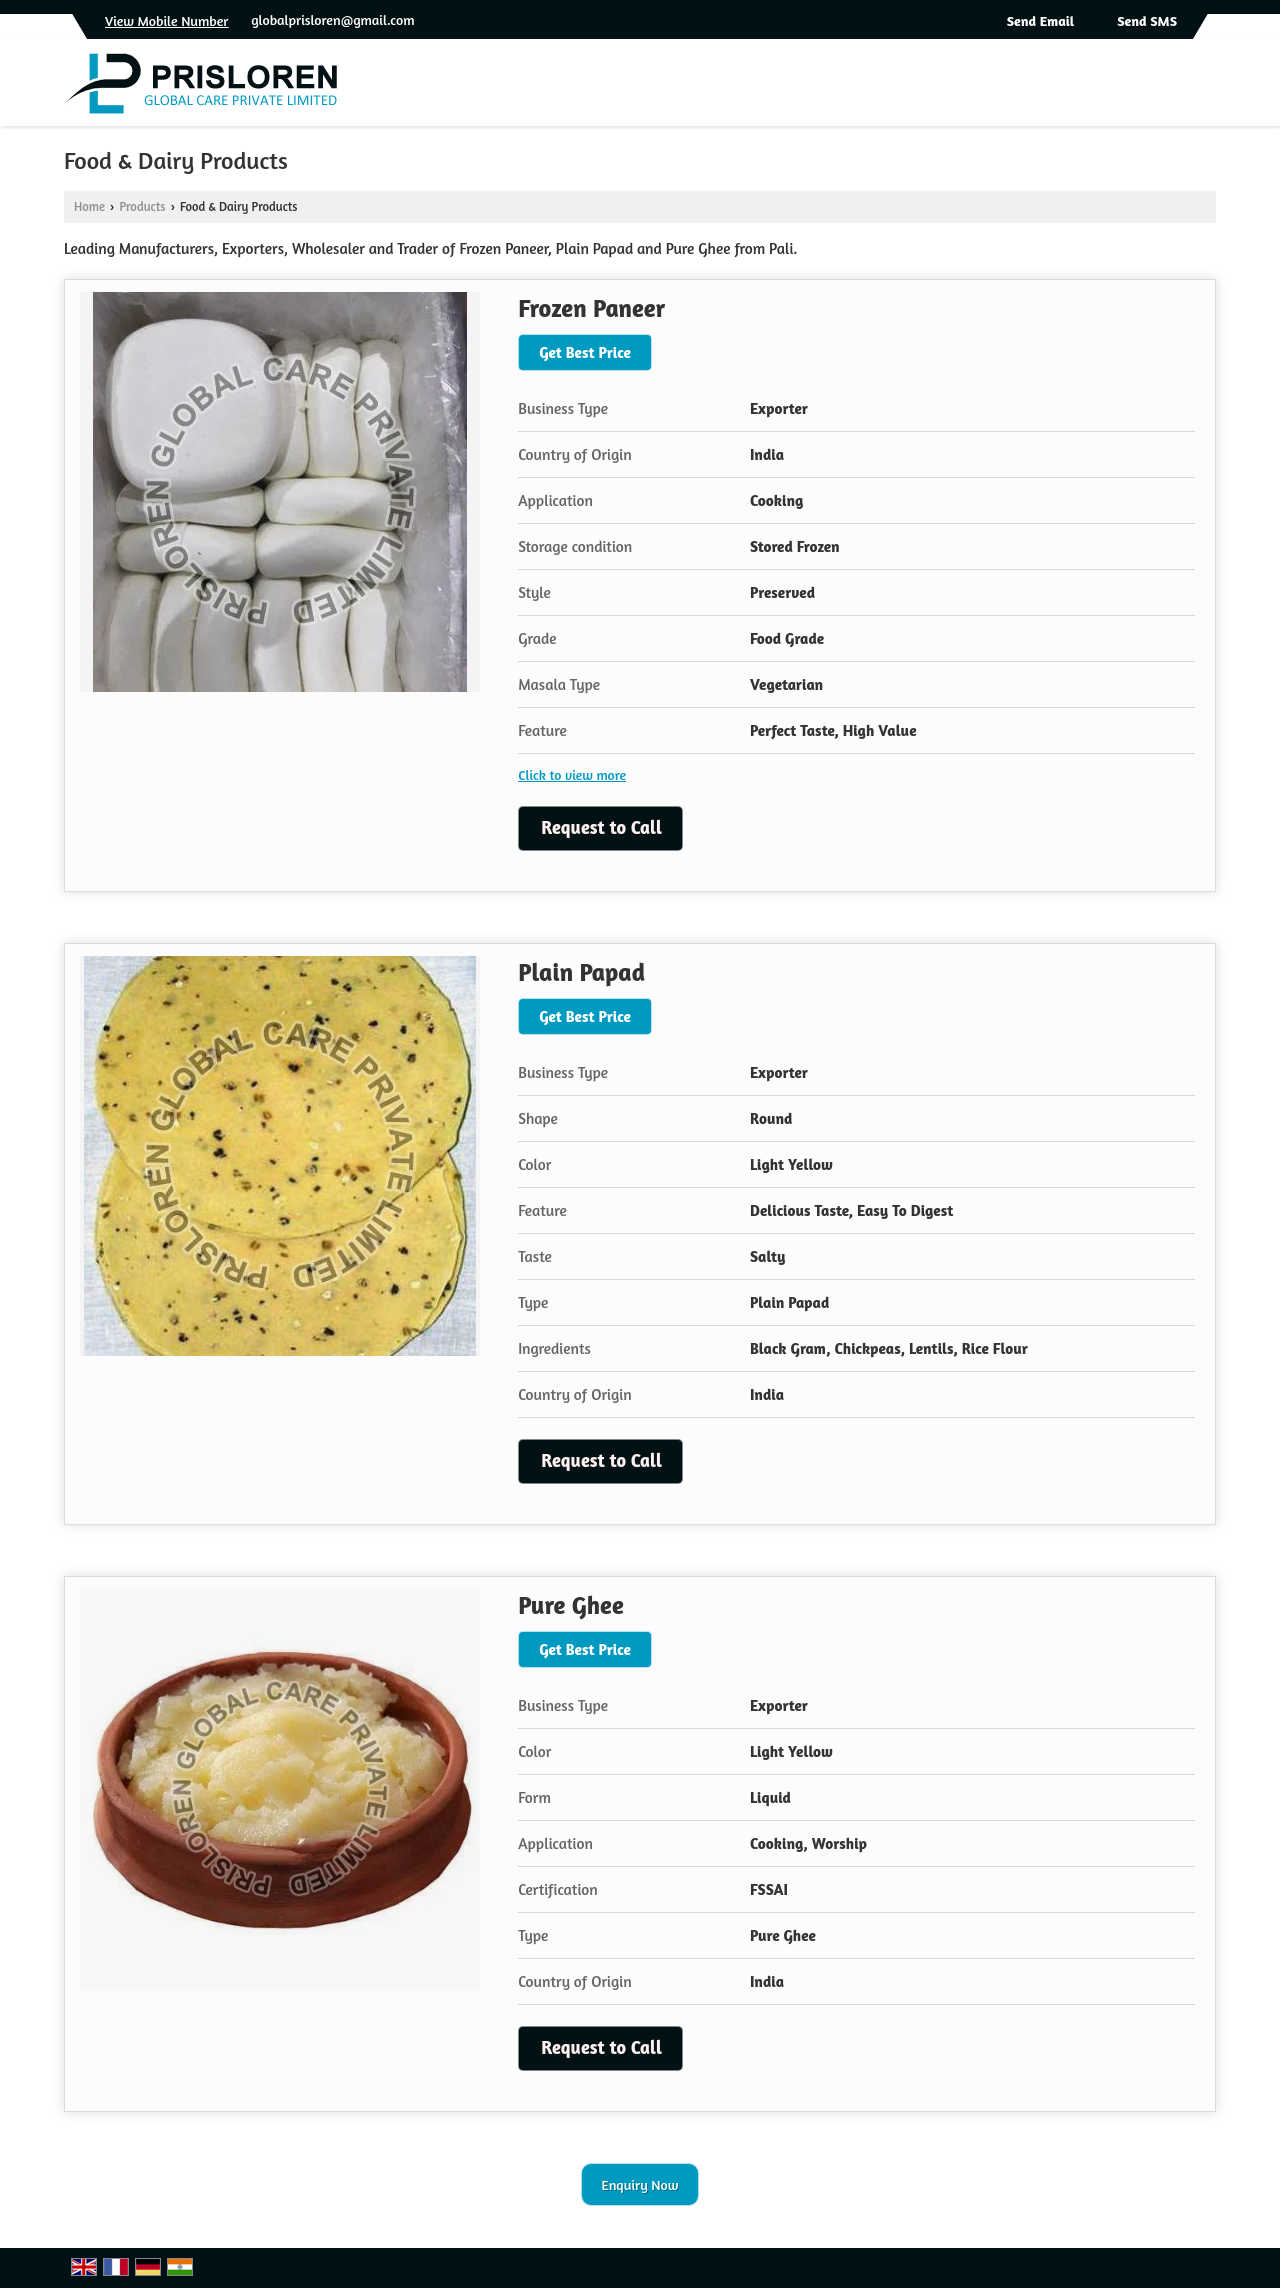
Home (89, 206)
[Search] (1203, 88)
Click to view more (572, 774)
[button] (167, 20)
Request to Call (601, 827)
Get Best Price (585, 352)
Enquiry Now (640, 2184)
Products (142, 206)
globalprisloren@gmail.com (332, 19)
